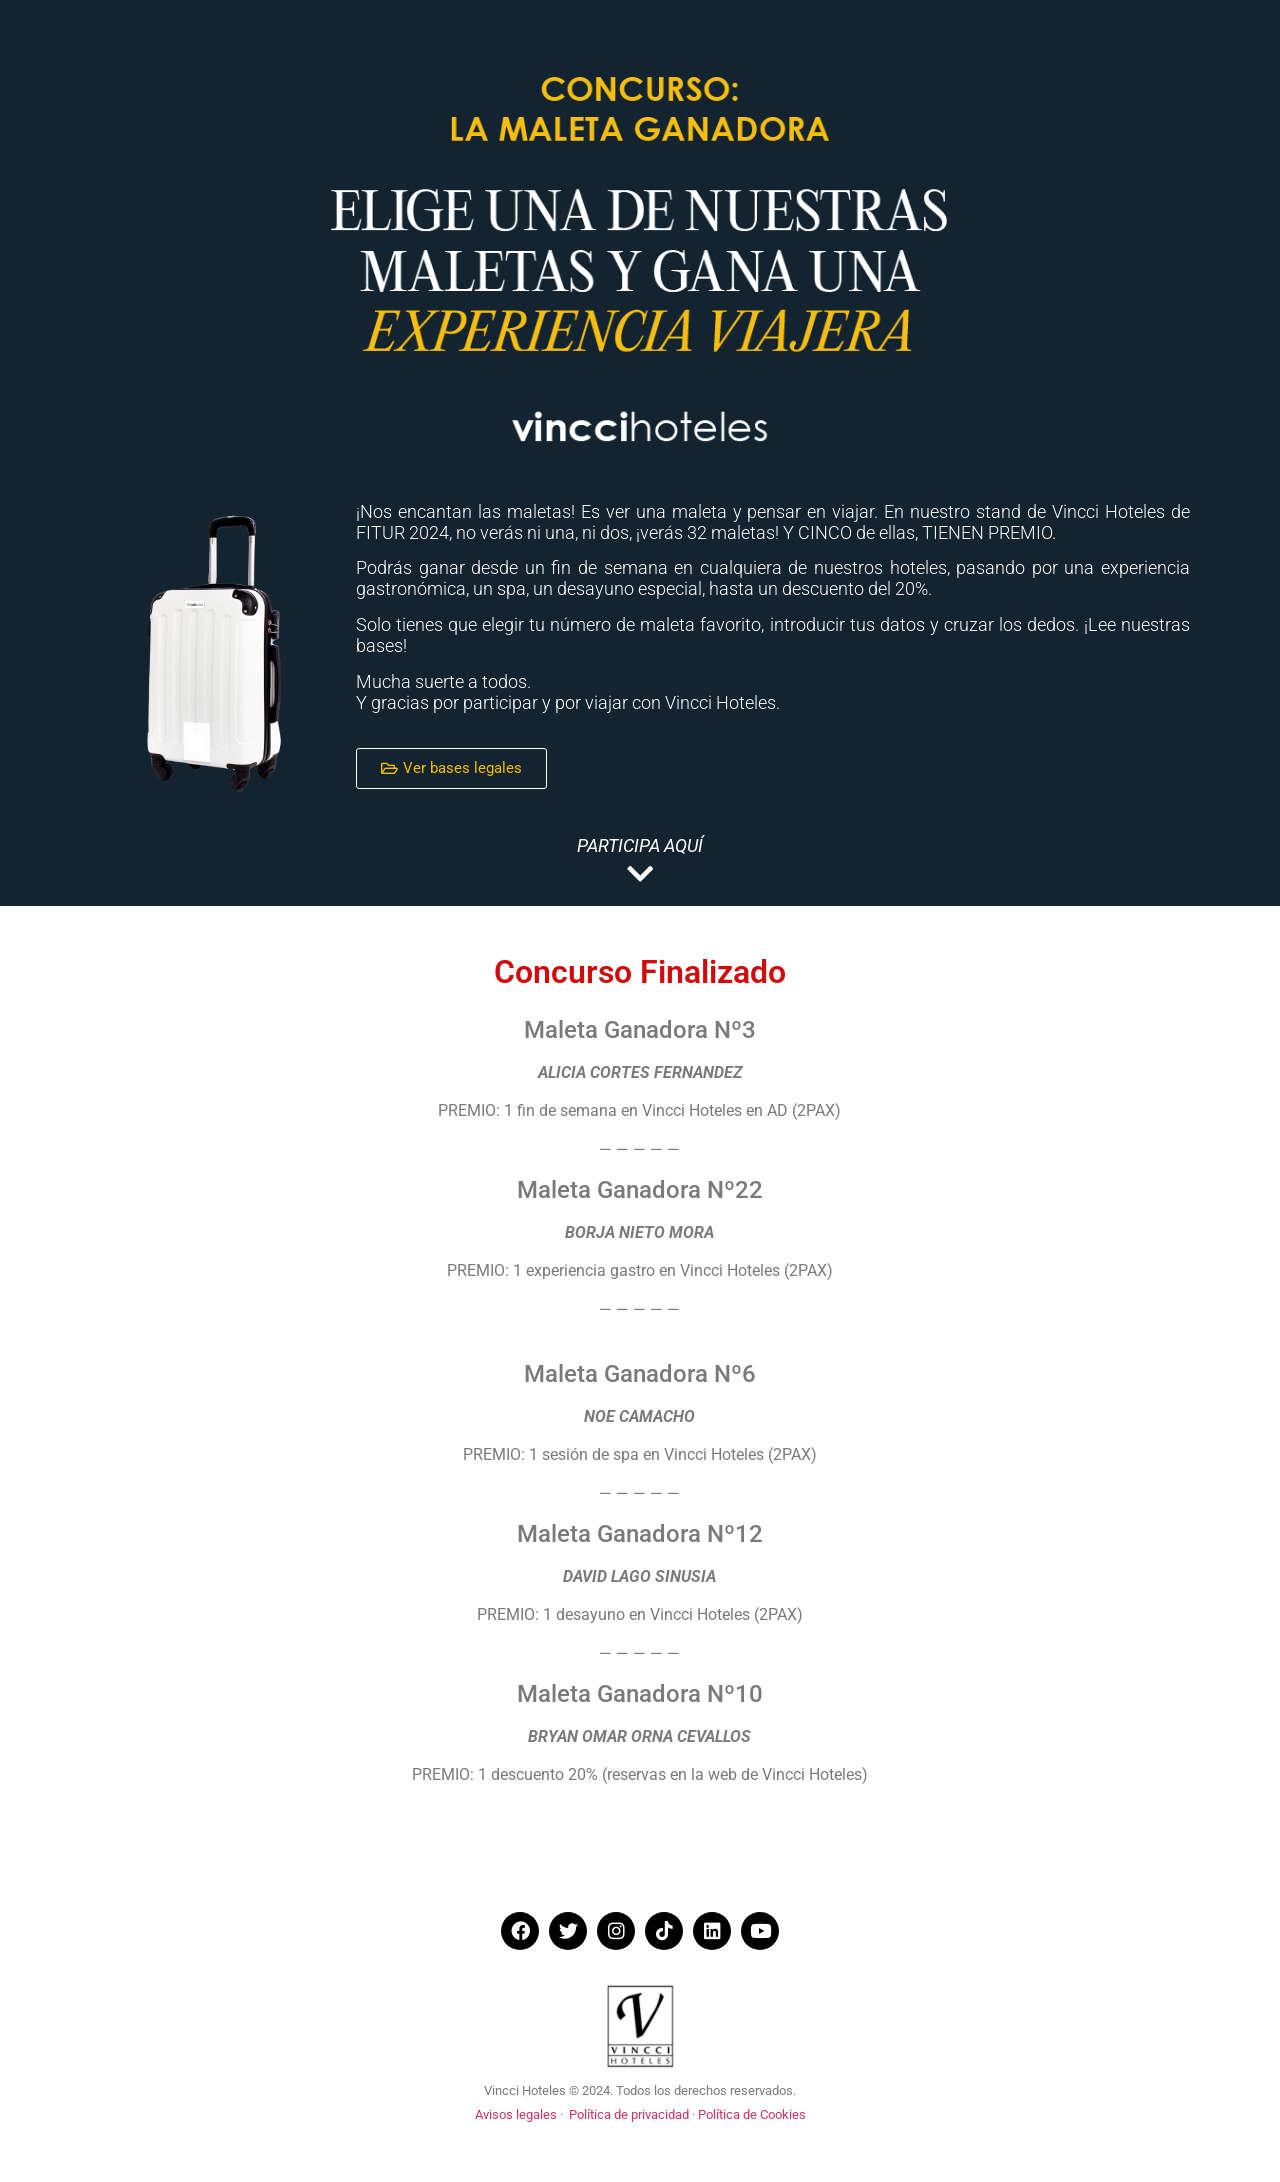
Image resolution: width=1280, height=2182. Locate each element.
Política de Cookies (752, 2114)
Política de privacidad (629, 2114)
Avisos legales (516, 2114)
